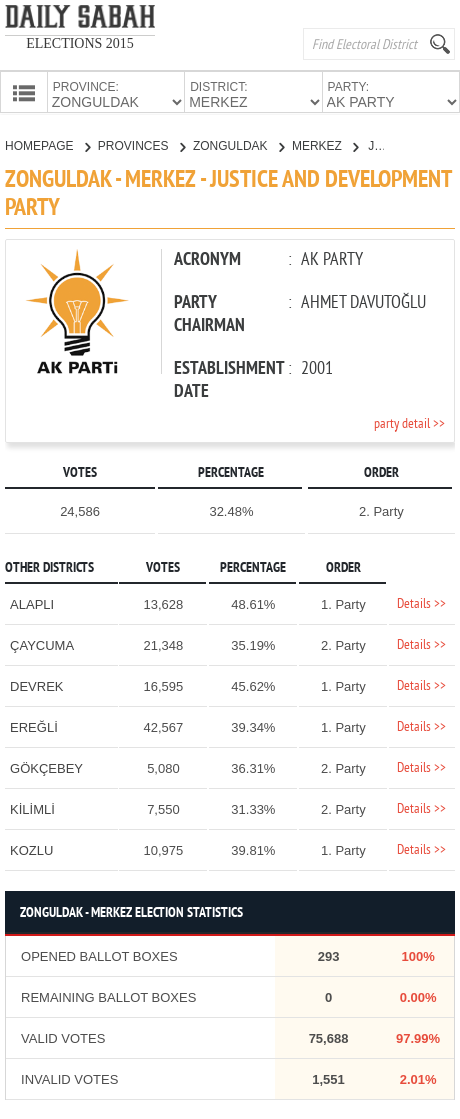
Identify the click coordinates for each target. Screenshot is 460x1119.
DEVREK (36, 684)
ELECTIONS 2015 (80, 43)
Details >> (421, 602)
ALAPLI (32, 602)
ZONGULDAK (238, 144)
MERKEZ (325, 144)
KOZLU (31, 848)
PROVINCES (141, 144)
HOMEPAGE (47, 144)
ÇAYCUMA (42, 643)
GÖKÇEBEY (46, 766)
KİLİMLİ (32, 807)
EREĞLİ (34, 725)
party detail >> (409, 422)
